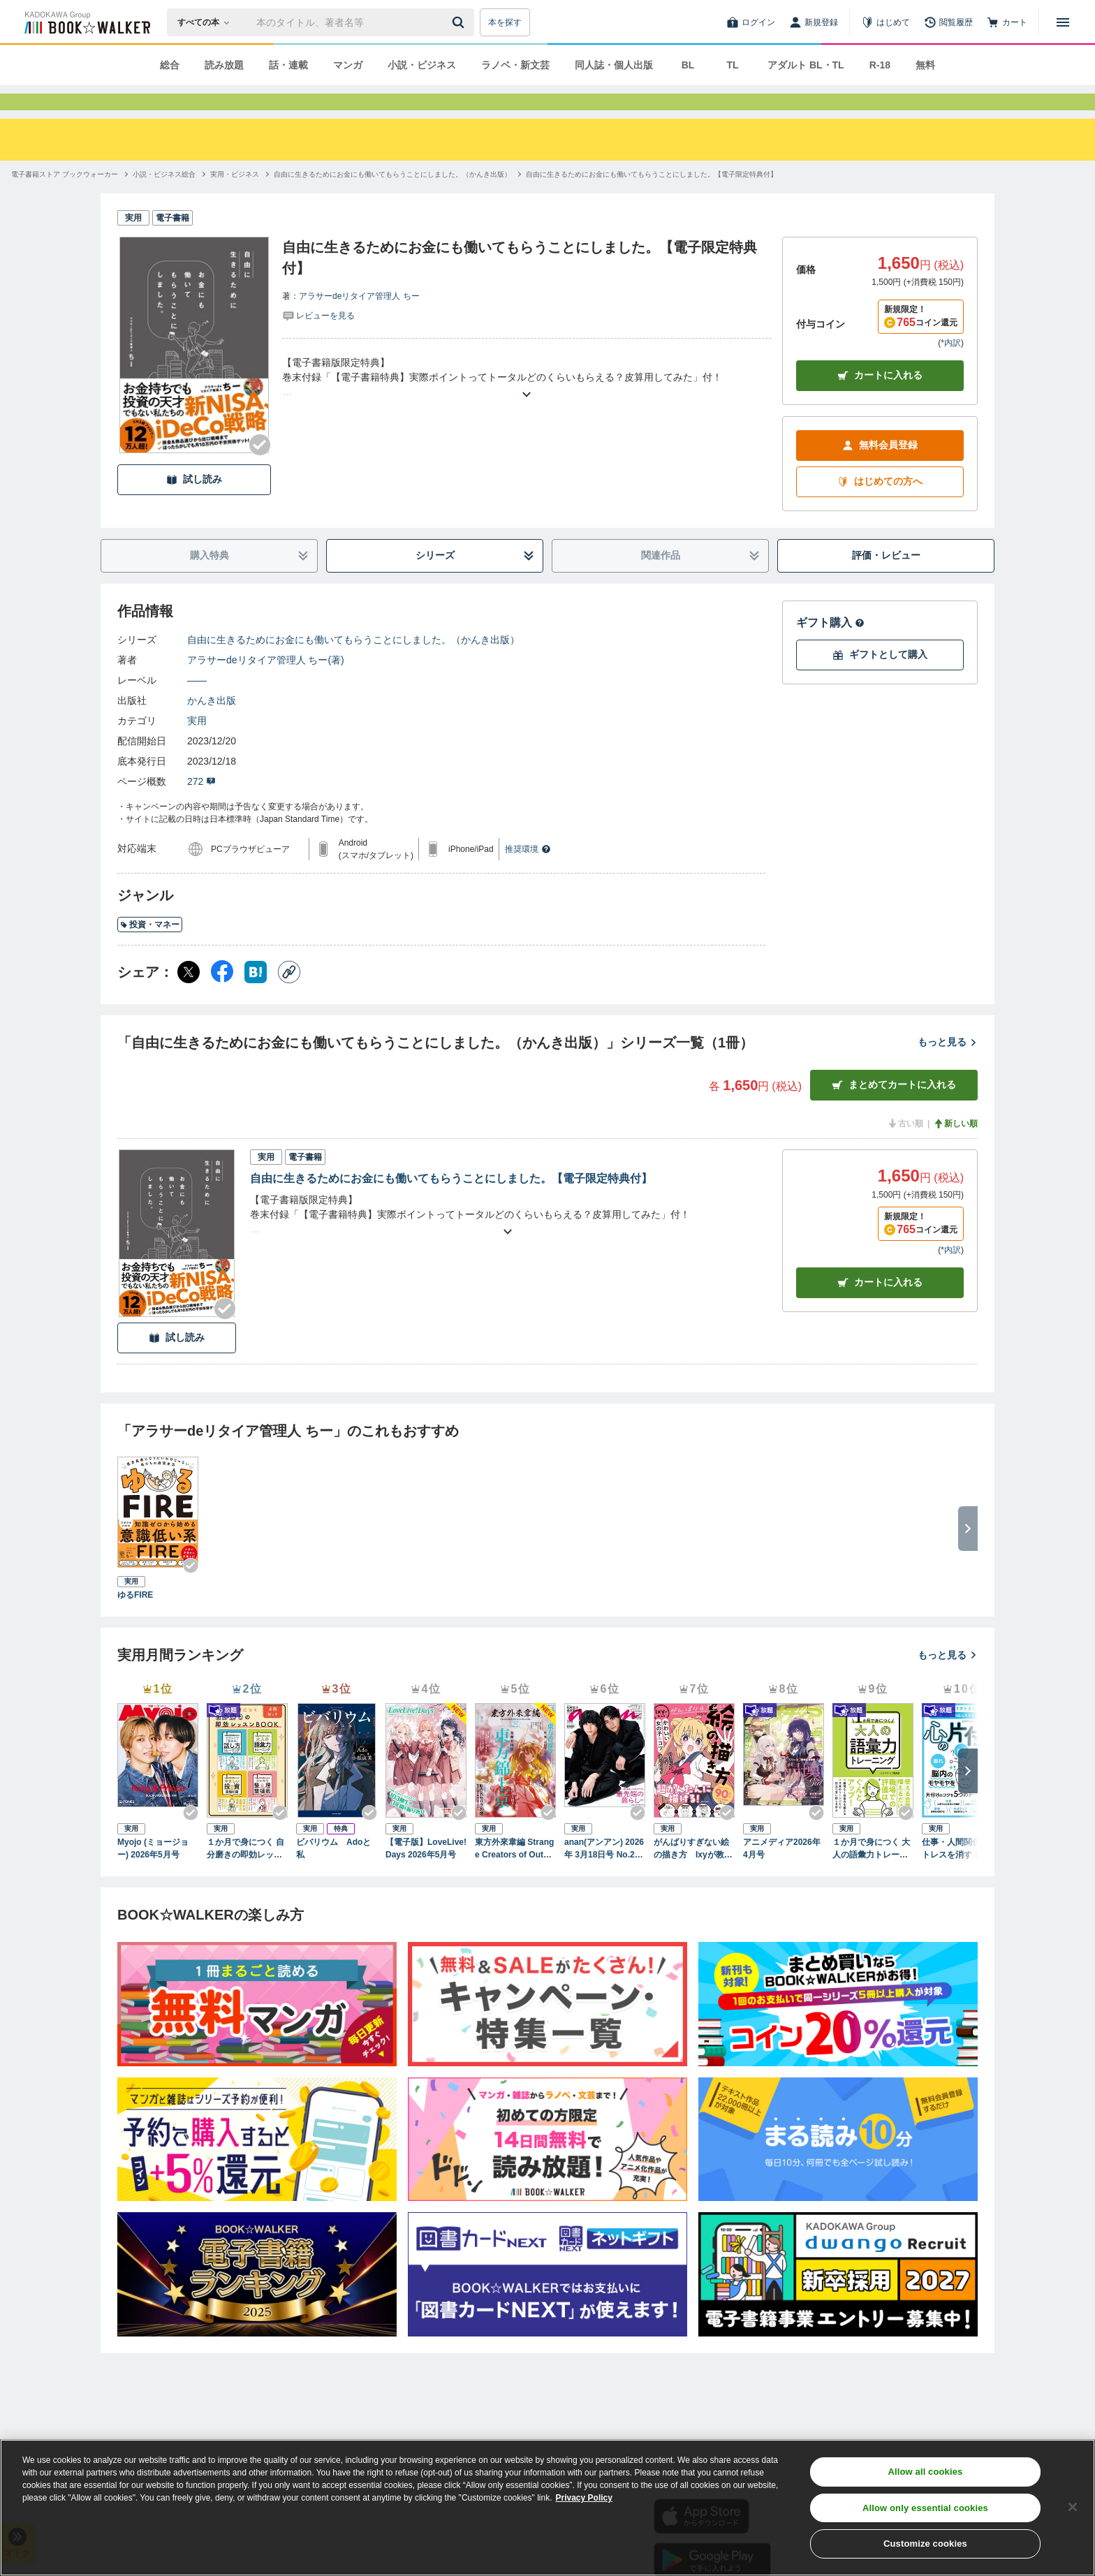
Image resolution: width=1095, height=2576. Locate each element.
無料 (925, 65)
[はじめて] (885, 22)
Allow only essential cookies (925, 2508)
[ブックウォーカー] (86, 22)
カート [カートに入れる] (880, 1307)
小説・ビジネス (422, 65)
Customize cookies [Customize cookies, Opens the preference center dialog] (925, 2543)
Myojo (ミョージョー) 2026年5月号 (153, 1873)
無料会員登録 (880, 470)
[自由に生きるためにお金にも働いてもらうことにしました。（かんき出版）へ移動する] (392, 199)
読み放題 (224, 65)
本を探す (505, 22)
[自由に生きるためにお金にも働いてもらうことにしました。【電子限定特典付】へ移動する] (651, 199)
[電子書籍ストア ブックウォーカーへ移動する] (64, 199)
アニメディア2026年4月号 (782, 1873)
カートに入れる (880, 400)
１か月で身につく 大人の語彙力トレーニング (871, 1874)
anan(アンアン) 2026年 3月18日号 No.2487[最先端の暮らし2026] (604, 1874)
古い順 (905, 1148)
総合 (169, 65)
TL (732, 65)
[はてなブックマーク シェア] (255, 997)
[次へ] (968, 1796)
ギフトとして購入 (879, 680)
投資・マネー (149, 950)
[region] (547, 2507)
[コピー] (289, 997)
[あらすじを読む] (526, 403)
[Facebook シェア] (222, 997)
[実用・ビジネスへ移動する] (234, 199)
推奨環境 (528, 874)
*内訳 (951, 368)
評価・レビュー (886, 580)
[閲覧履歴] (948, 22)
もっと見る (948, 1067)
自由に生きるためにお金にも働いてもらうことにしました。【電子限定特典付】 (451, 1203)
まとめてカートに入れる (894, 1110)
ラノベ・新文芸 (515, 65)
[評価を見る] (318, 340)
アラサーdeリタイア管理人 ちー (359, 321)
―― (197, 705)
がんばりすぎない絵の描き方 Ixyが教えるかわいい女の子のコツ (693, 1874)
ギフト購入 (830, 648)
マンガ (347, 65)
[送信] (460, 22)
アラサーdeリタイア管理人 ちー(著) (265, 685)
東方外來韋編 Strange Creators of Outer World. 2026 (514, 1874)
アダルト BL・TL (805, 65)
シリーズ (475, 581)
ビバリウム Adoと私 (333, 1873)
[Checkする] (260, 470)
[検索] (460, 22)
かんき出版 (211, 725)
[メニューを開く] (1063, 22)
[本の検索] (208, 22)
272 (201, 806)
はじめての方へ (880, 507)
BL (688, 65)
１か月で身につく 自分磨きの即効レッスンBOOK (245, 1874)
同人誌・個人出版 (614, 65)
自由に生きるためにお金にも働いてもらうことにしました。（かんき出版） (353, 664)
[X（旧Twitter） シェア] (188, 997)
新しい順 (955, 1148)
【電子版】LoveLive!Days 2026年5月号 (425, 1873)
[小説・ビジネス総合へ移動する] (164, 199)
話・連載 (288, 65)
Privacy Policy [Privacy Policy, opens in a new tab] (584, 2498)
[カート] (1007, 22)
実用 (197, 745)
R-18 (879, 65)
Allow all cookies (925, 2471)
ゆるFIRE (135, 1620)
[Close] (1072, 2507)
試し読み (194, 504)
